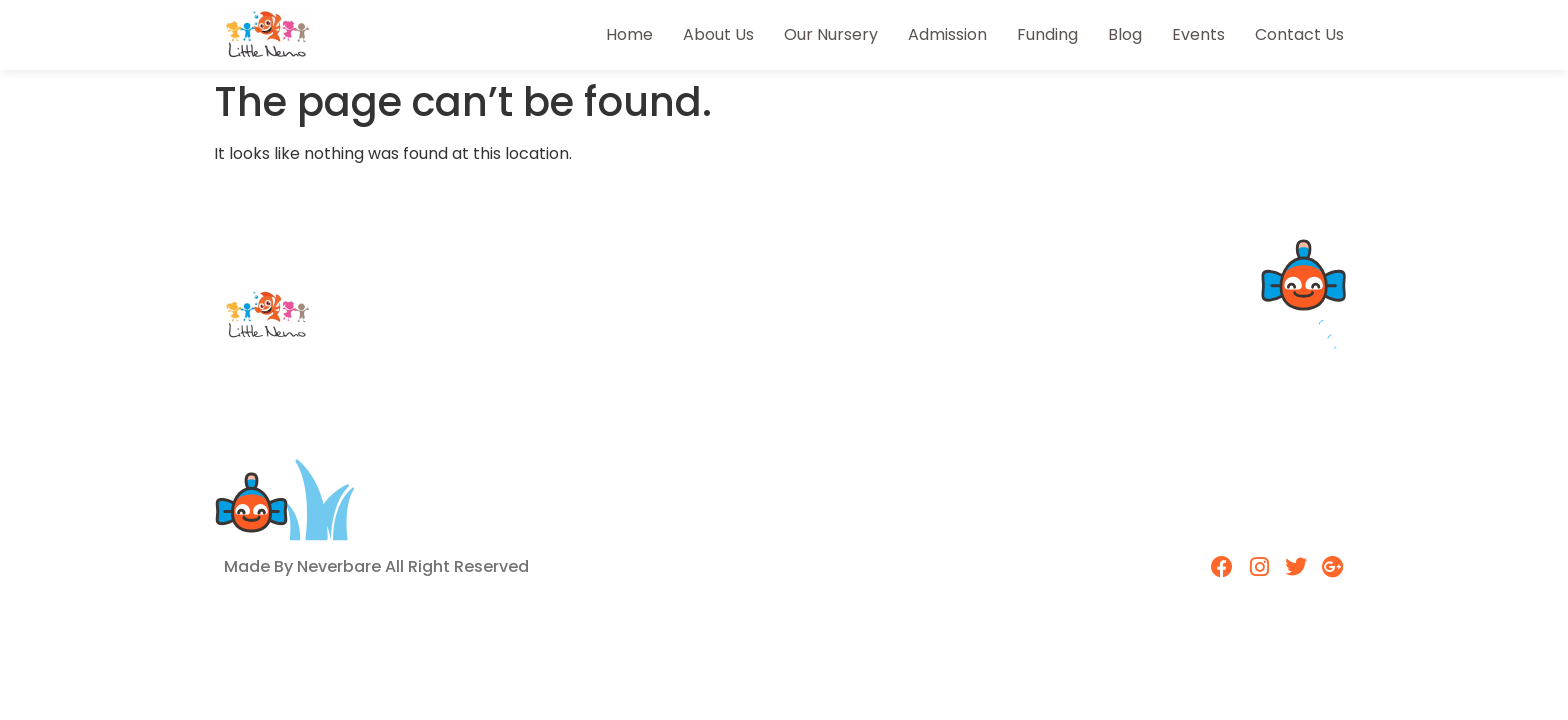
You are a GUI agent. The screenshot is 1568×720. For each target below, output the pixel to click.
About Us (718, 34)
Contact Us (1299, 34)
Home (629, 34)
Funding (1047, 34)
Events (1198, 34)
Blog (1125, 34)
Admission (947, 34)
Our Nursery (831, 34)
